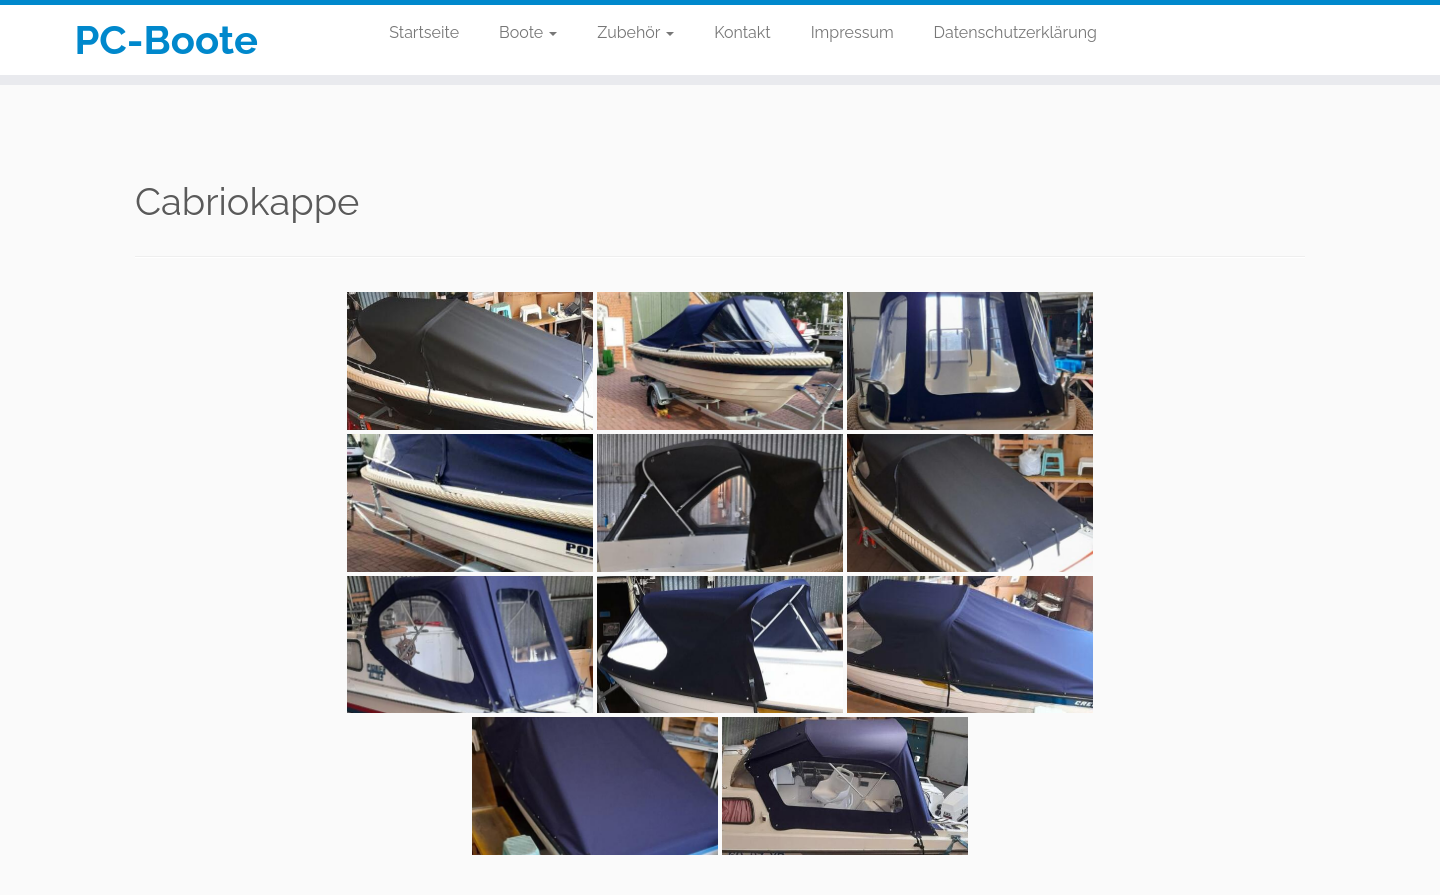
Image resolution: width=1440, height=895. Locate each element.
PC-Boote (166, 39)
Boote (528, 32)
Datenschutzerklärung (1015, 32)
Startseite (424, 32)
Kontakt (742, 32)
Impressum (852, 32)
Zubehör (635, 32)
